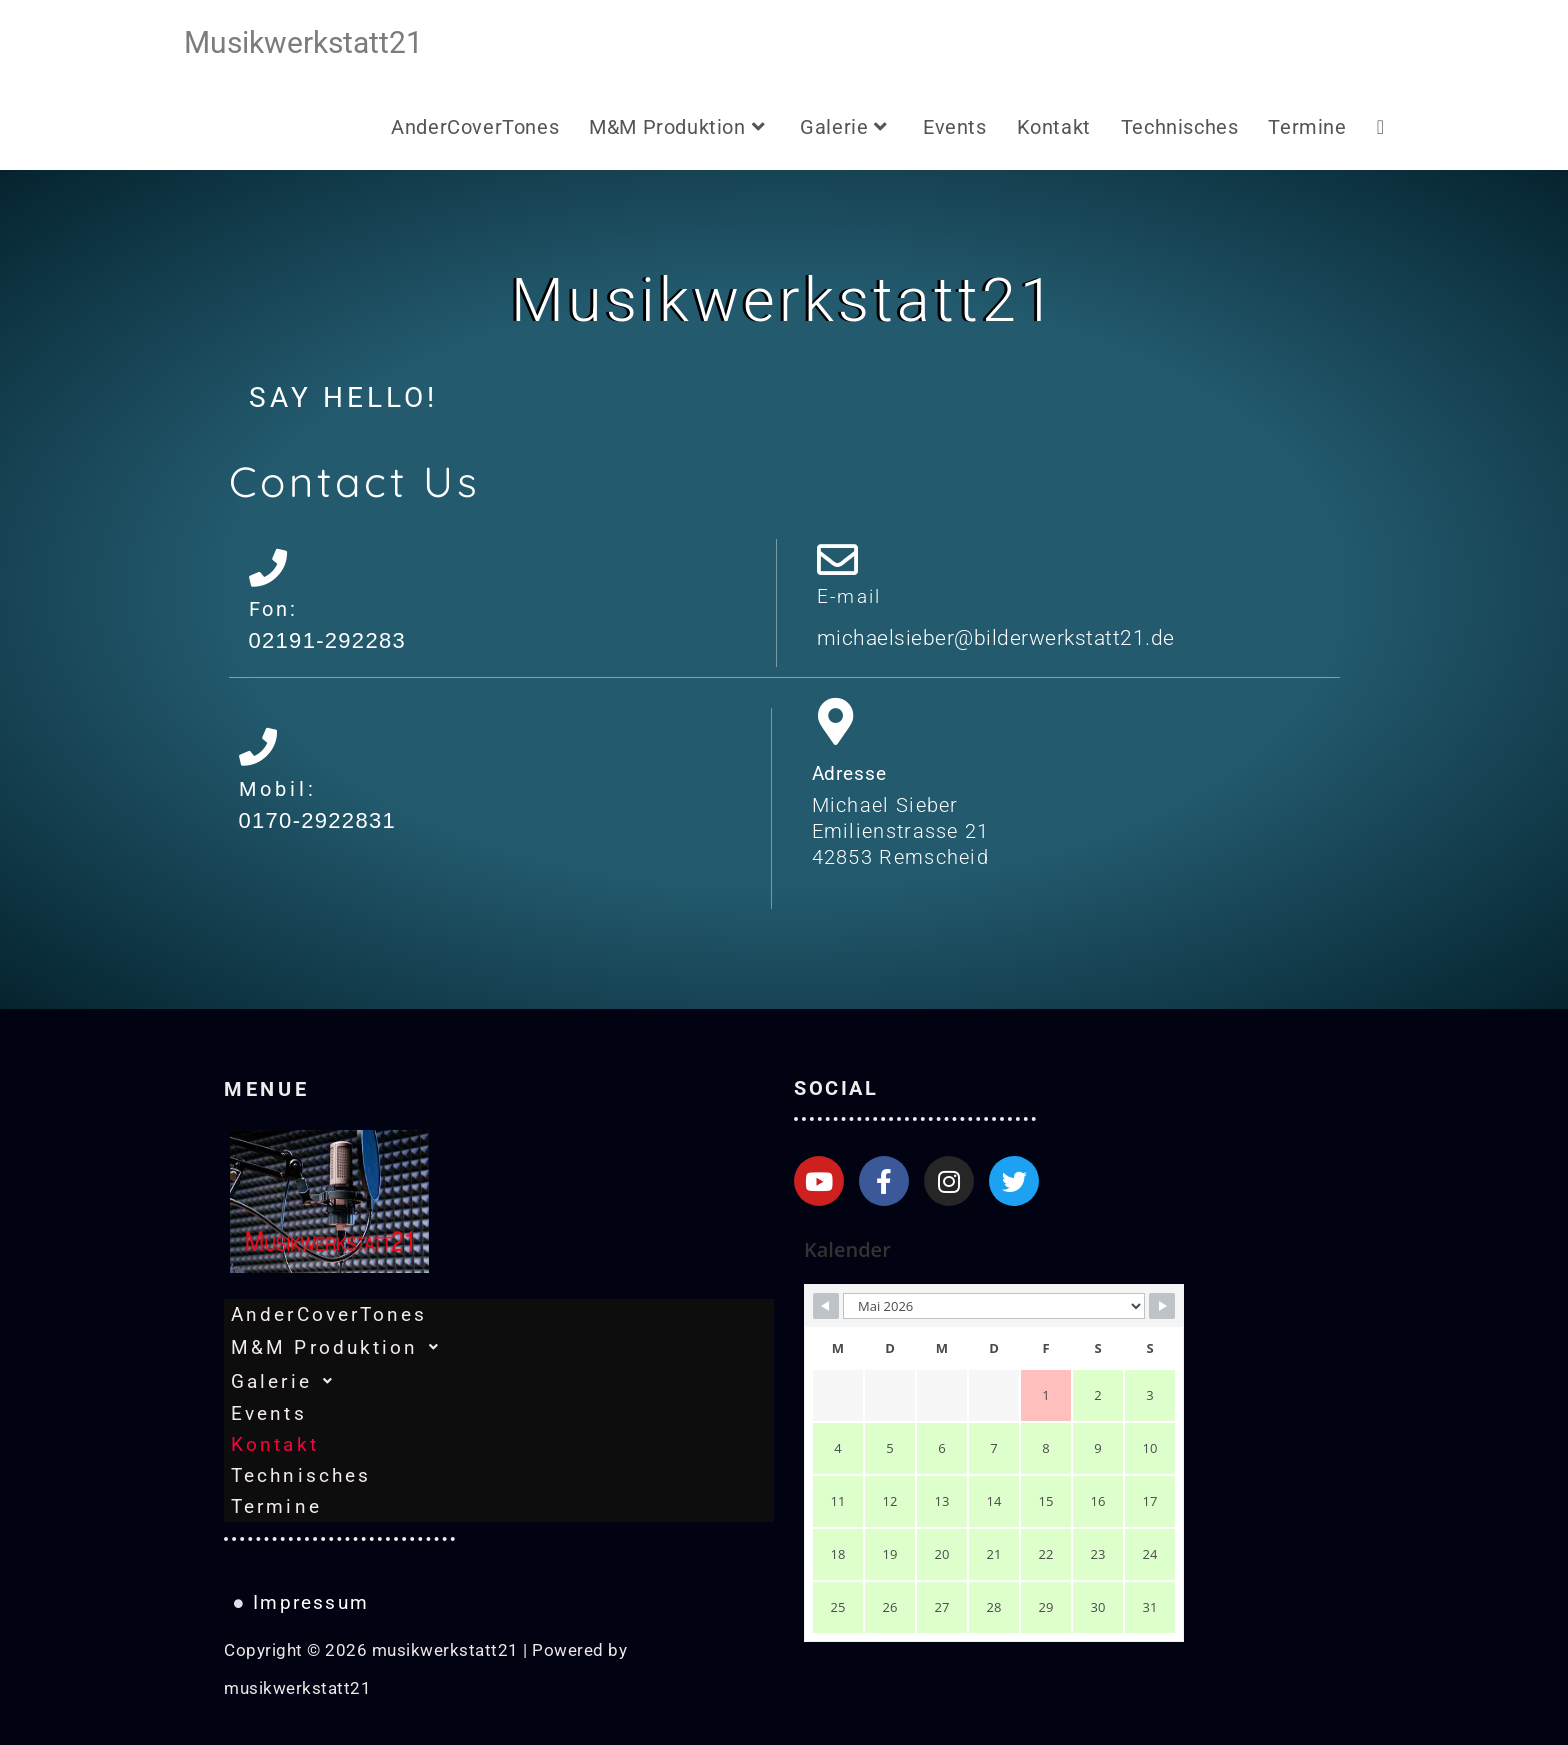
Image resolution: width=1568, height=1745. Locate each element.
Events (269, 1413)
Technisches (301, 1475)
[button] (499, 1347)
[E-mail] (837, 559)
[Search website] (1380, 127)
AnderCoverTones (329, 1314)
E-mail (849, 596)
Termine (276, 1506)
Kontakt (275, 1444)
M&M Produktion (342, 1347)
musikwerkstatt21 (303, 42)
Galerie (288, 1381)
